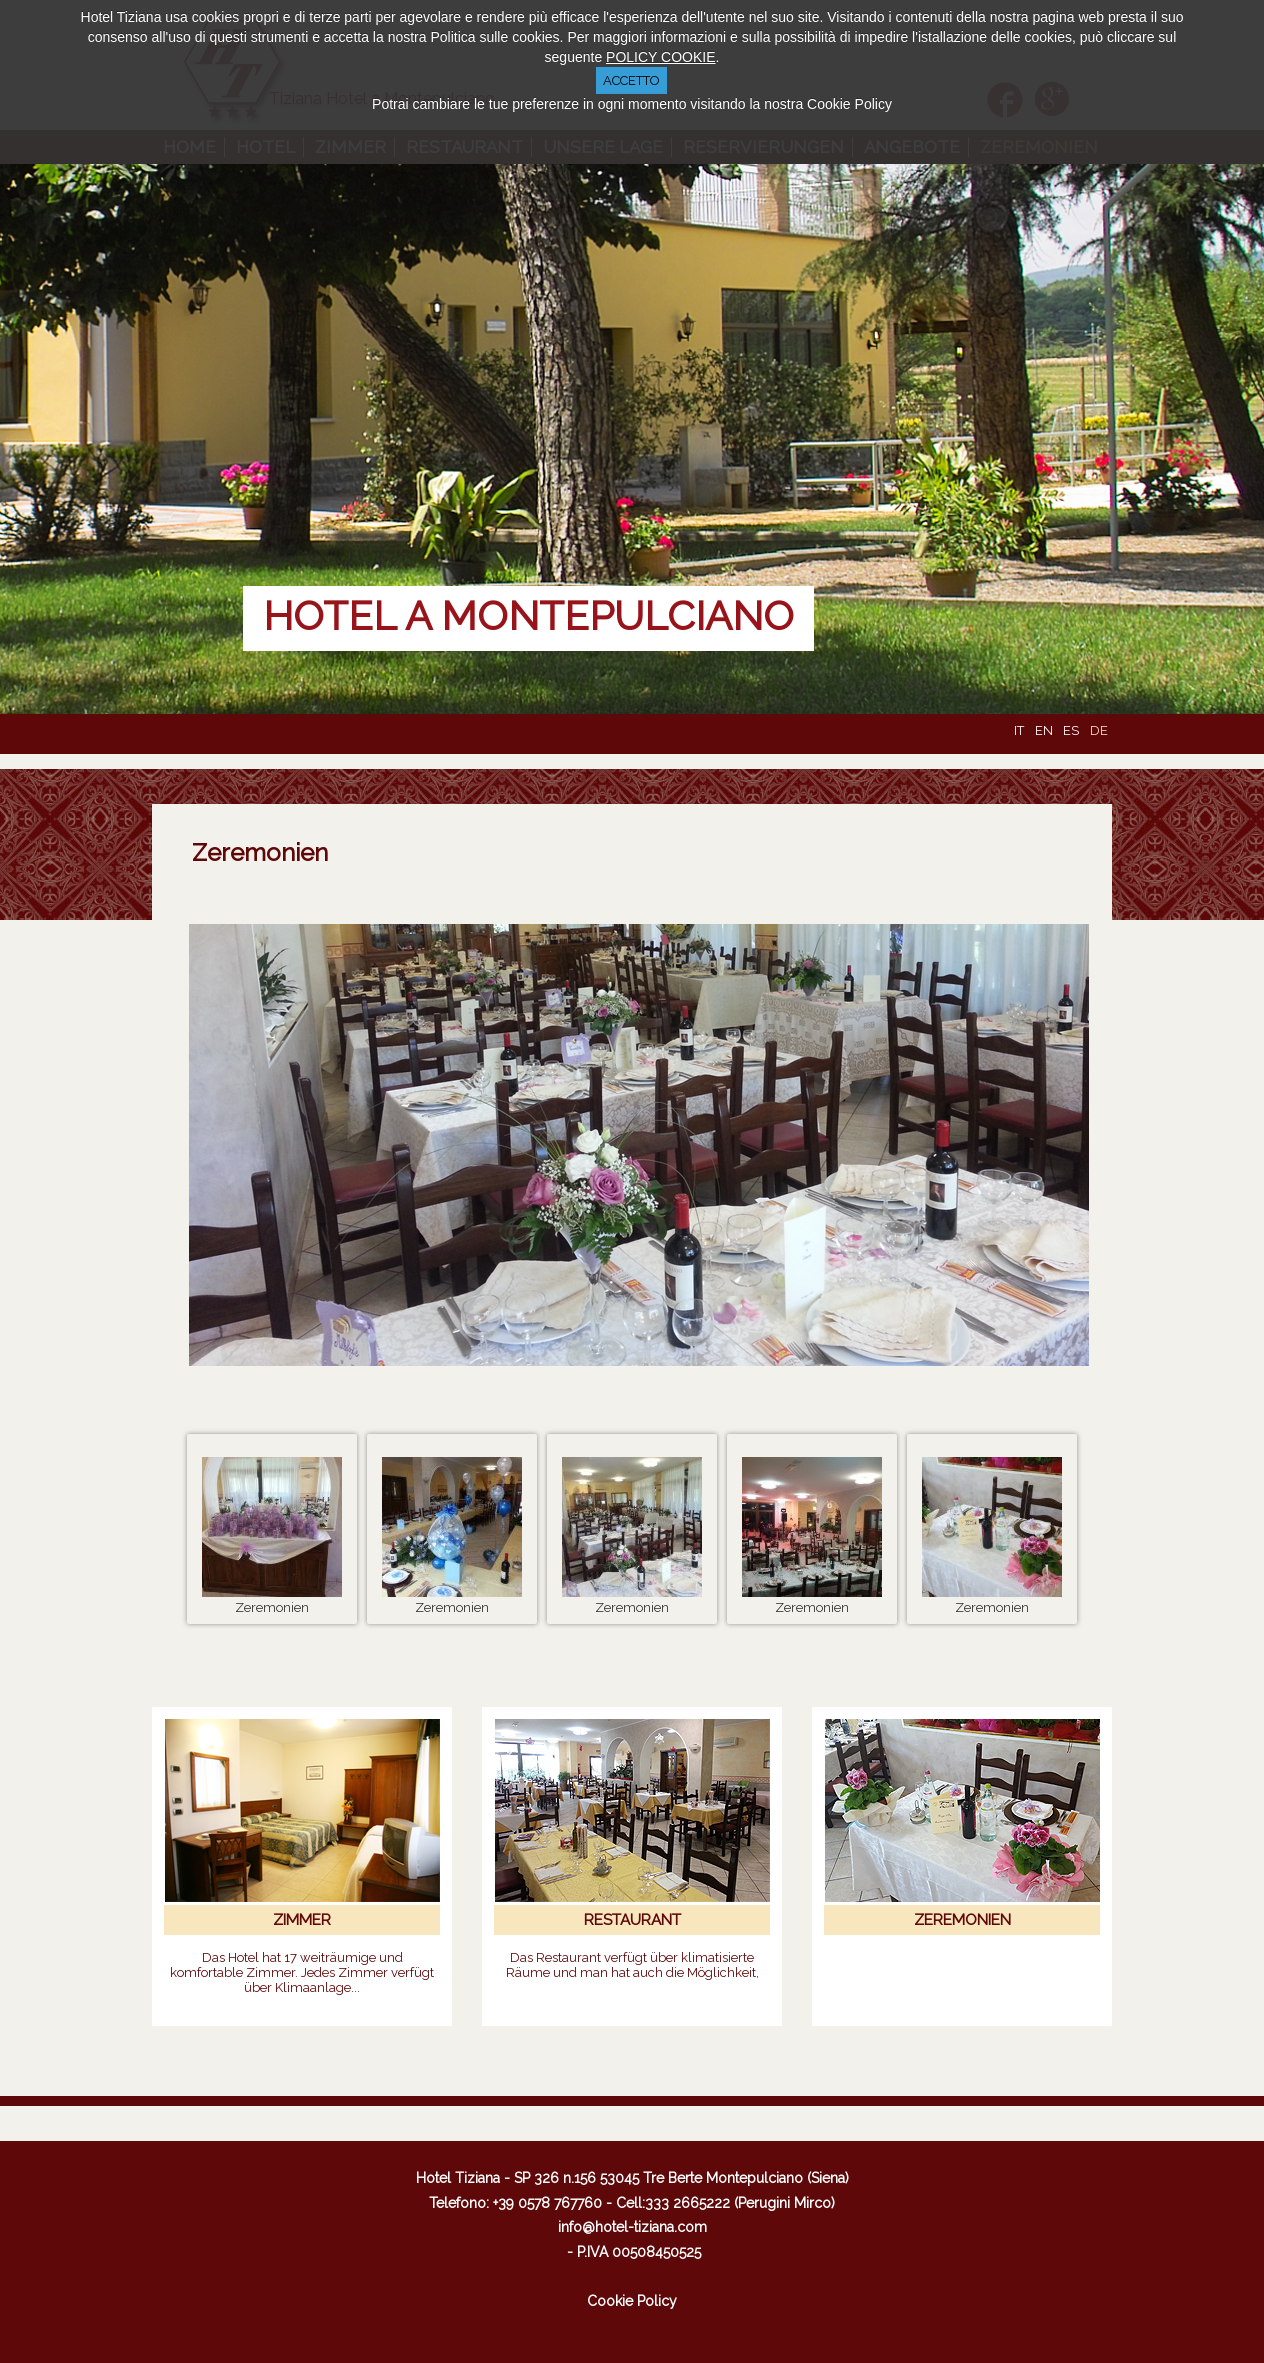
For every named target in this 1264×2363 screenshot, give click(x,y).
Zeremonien (260, 852)
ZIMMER (302, 1920)
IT (1020, 730)
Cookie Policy (632, 2301)
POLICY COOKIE (660, 57)
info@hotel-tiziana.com (632, 2227)
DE (1099, 730)
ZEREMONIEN (962, 1920)
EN (1045, 730)
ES (1072, 730)
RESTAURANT (632, 1920)
